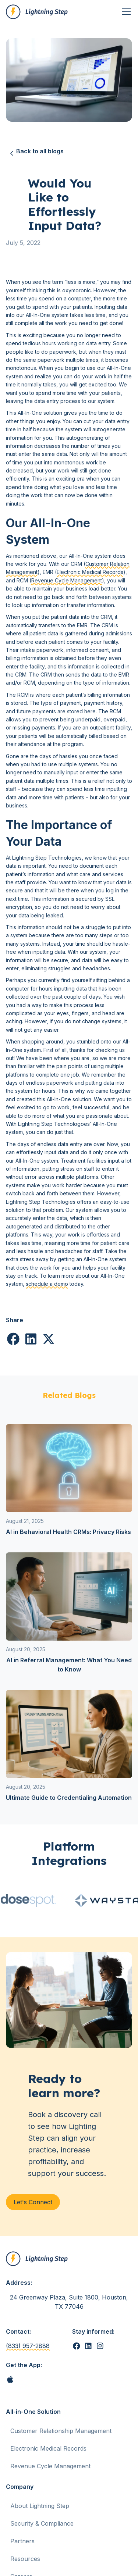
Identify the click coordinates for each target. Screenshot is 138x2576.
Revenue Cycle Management (66, 580)
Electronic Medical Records (90, 572)
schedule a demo (47, 1284)
